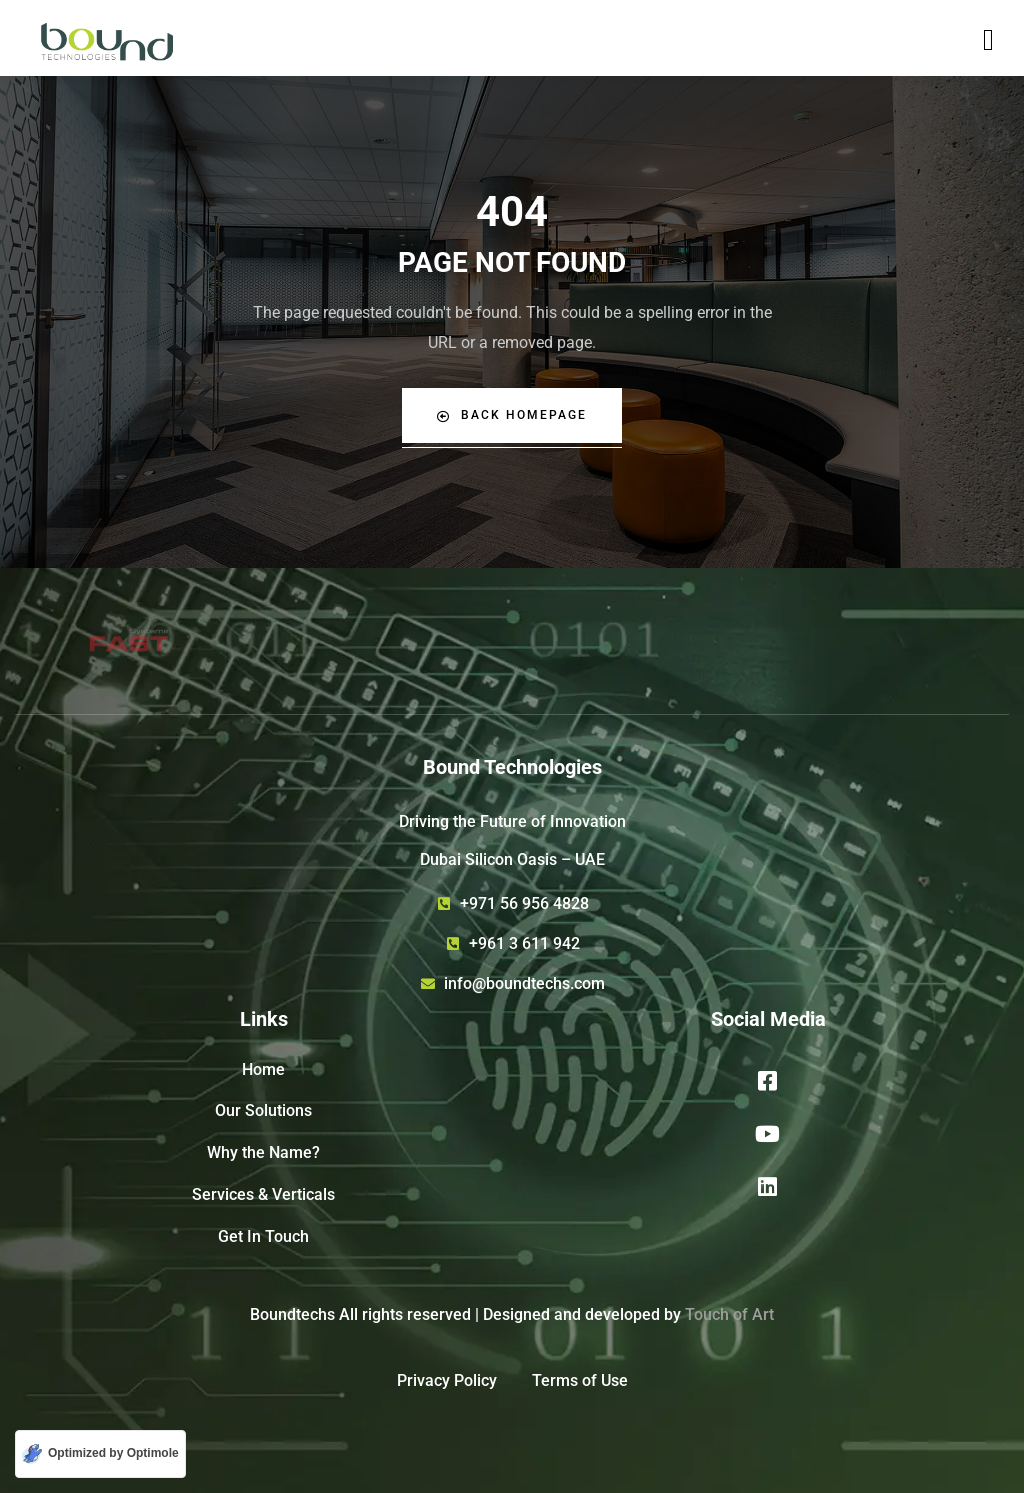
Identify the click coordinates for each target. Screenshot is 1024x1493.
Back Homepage (512, 415)
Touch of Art (729, 1314)
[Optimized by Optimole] (100, 1454)
